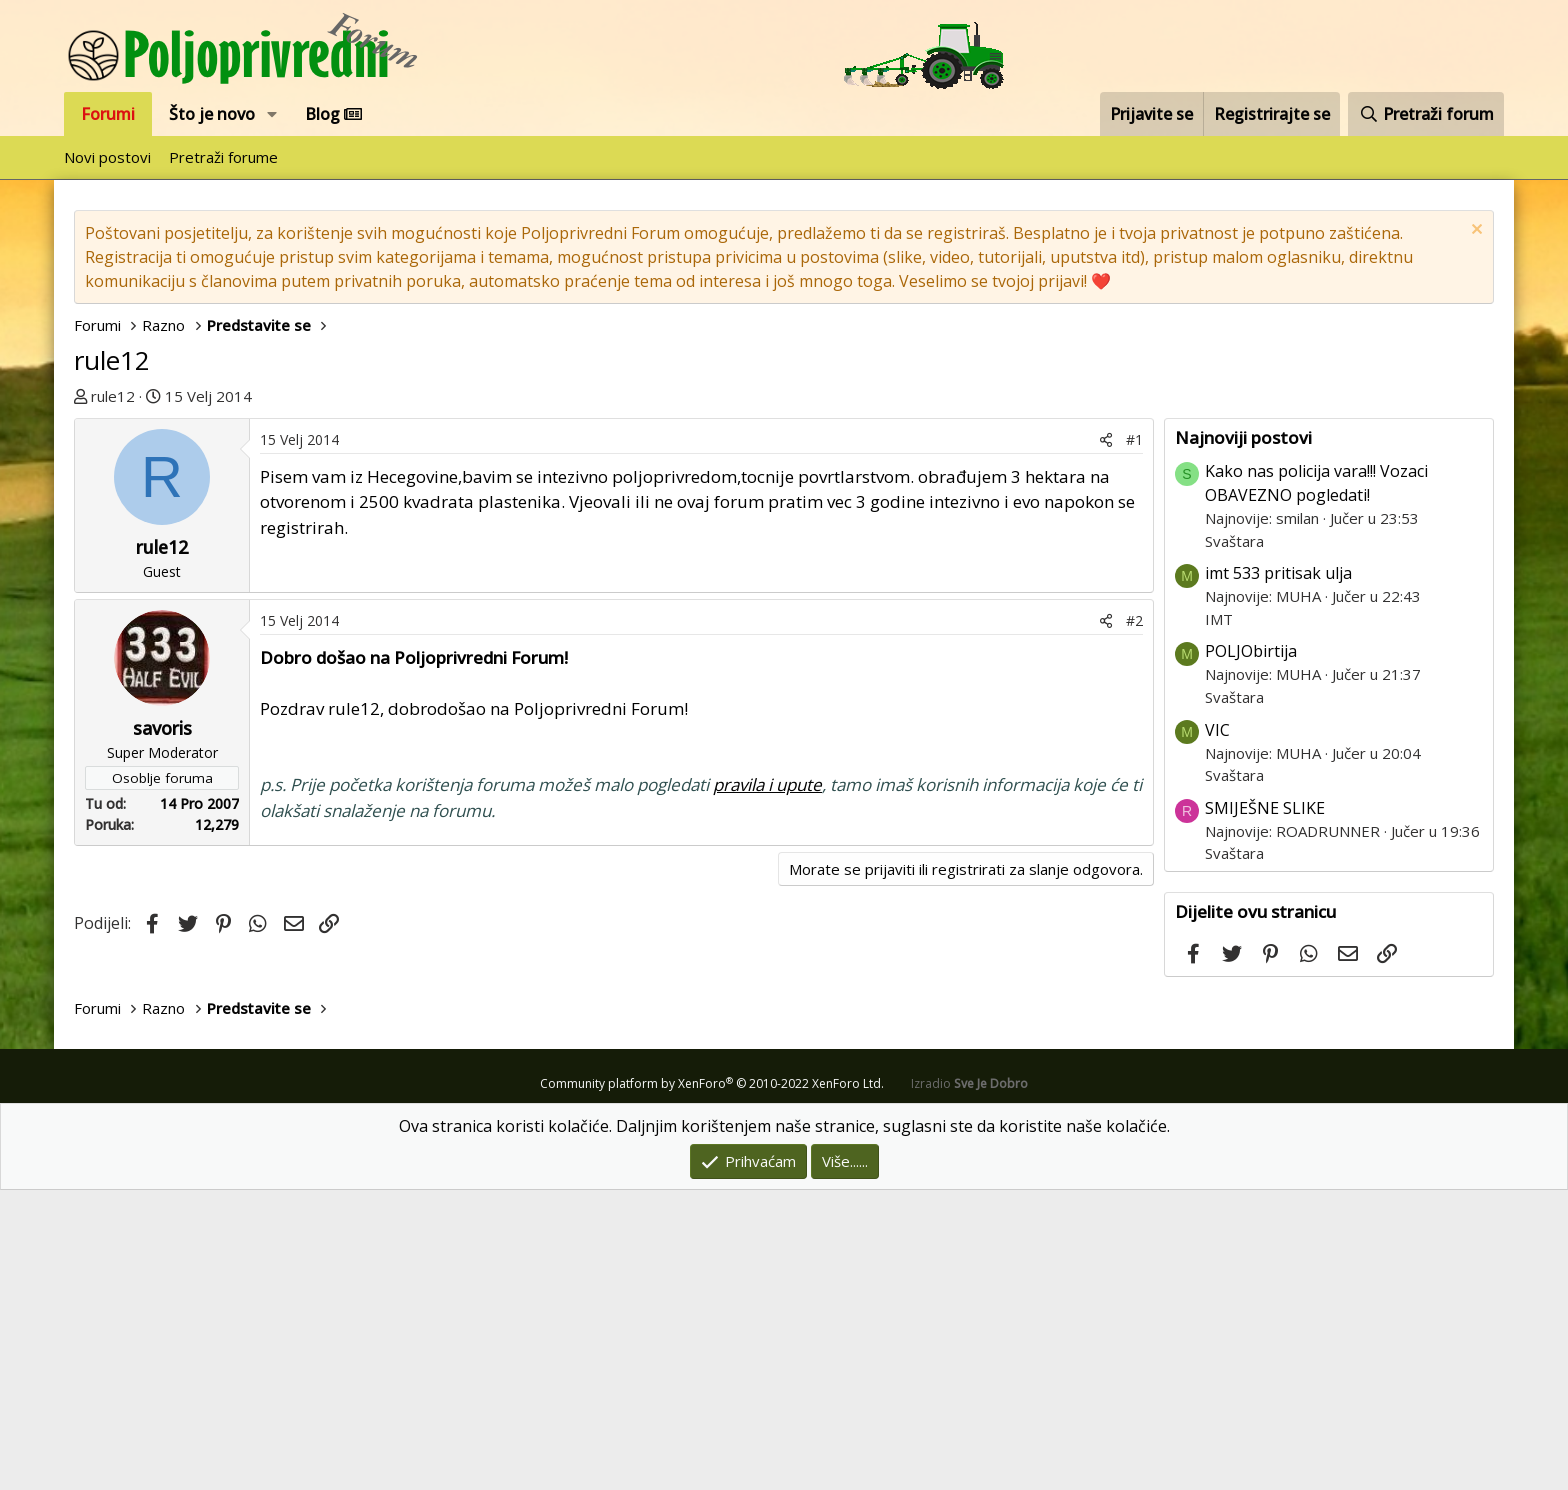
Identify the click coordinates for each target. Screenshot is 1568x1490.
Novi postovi (107, 157)
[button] (272, 114)
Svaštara (1234, 841)
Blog (333, 114)
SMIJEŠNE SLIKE (1265, 1108)
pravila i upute (767, 1084)
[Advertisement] (619, 568)
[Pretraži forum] (1426, 114)
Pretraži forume (223, 157)
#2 (1134, 920)
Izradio (969, 1383)
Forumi (108, 114)
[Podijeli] (1106, 739)
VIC (1217, 1030)
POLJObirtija (1251, 951)
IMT (1219, 919)
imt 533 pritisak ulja (1278, 873)
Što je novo (212, 114)
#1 (1134, 739)
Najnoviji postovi (1243, 737)
